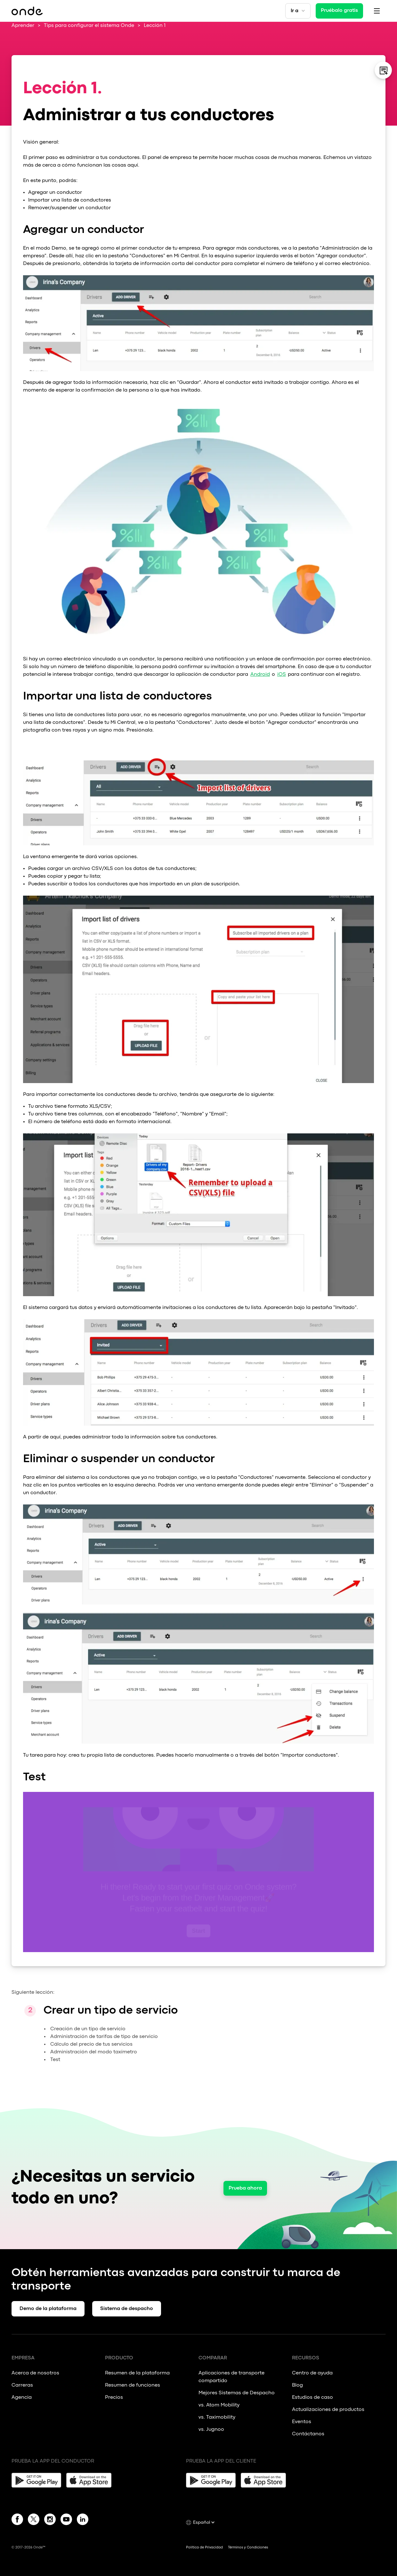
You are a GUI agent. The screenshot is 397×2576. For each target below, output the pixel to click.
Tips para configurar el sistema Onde (89, 25)
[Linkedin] (82, 2521)
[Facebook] (17, 2521)
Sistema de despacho (126, 2309)
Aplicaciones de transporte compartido (231, 2377)
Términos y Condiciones (248, 2547)
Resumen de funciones (132, 2385)
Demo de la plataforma (48, 2309)
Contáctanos (308, 2434)
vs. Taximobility (217, 2417)
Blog (297, 2385)
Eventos (301, 2422)
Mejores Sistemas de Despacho (237, 2393)
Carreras (22, 2385)
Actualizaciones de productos (328, 2409)
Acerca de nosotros (35, 2373)
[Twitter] (33, 2521)
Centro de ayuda (312, 2373)
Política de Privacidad (204, 2547)
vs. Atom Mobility (219, 2405)
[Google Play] (36, 2480)
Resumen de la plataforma (137, 2373)
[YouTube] (66, 2521)
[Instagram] (50, 2521)
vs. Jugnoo (211, 2429)
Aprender (23, 25)
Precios (114, 2397)
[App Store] (91, 2480)
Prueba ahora (245, 2188)
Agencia (22, 2397)
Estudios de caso (312, 2397)
